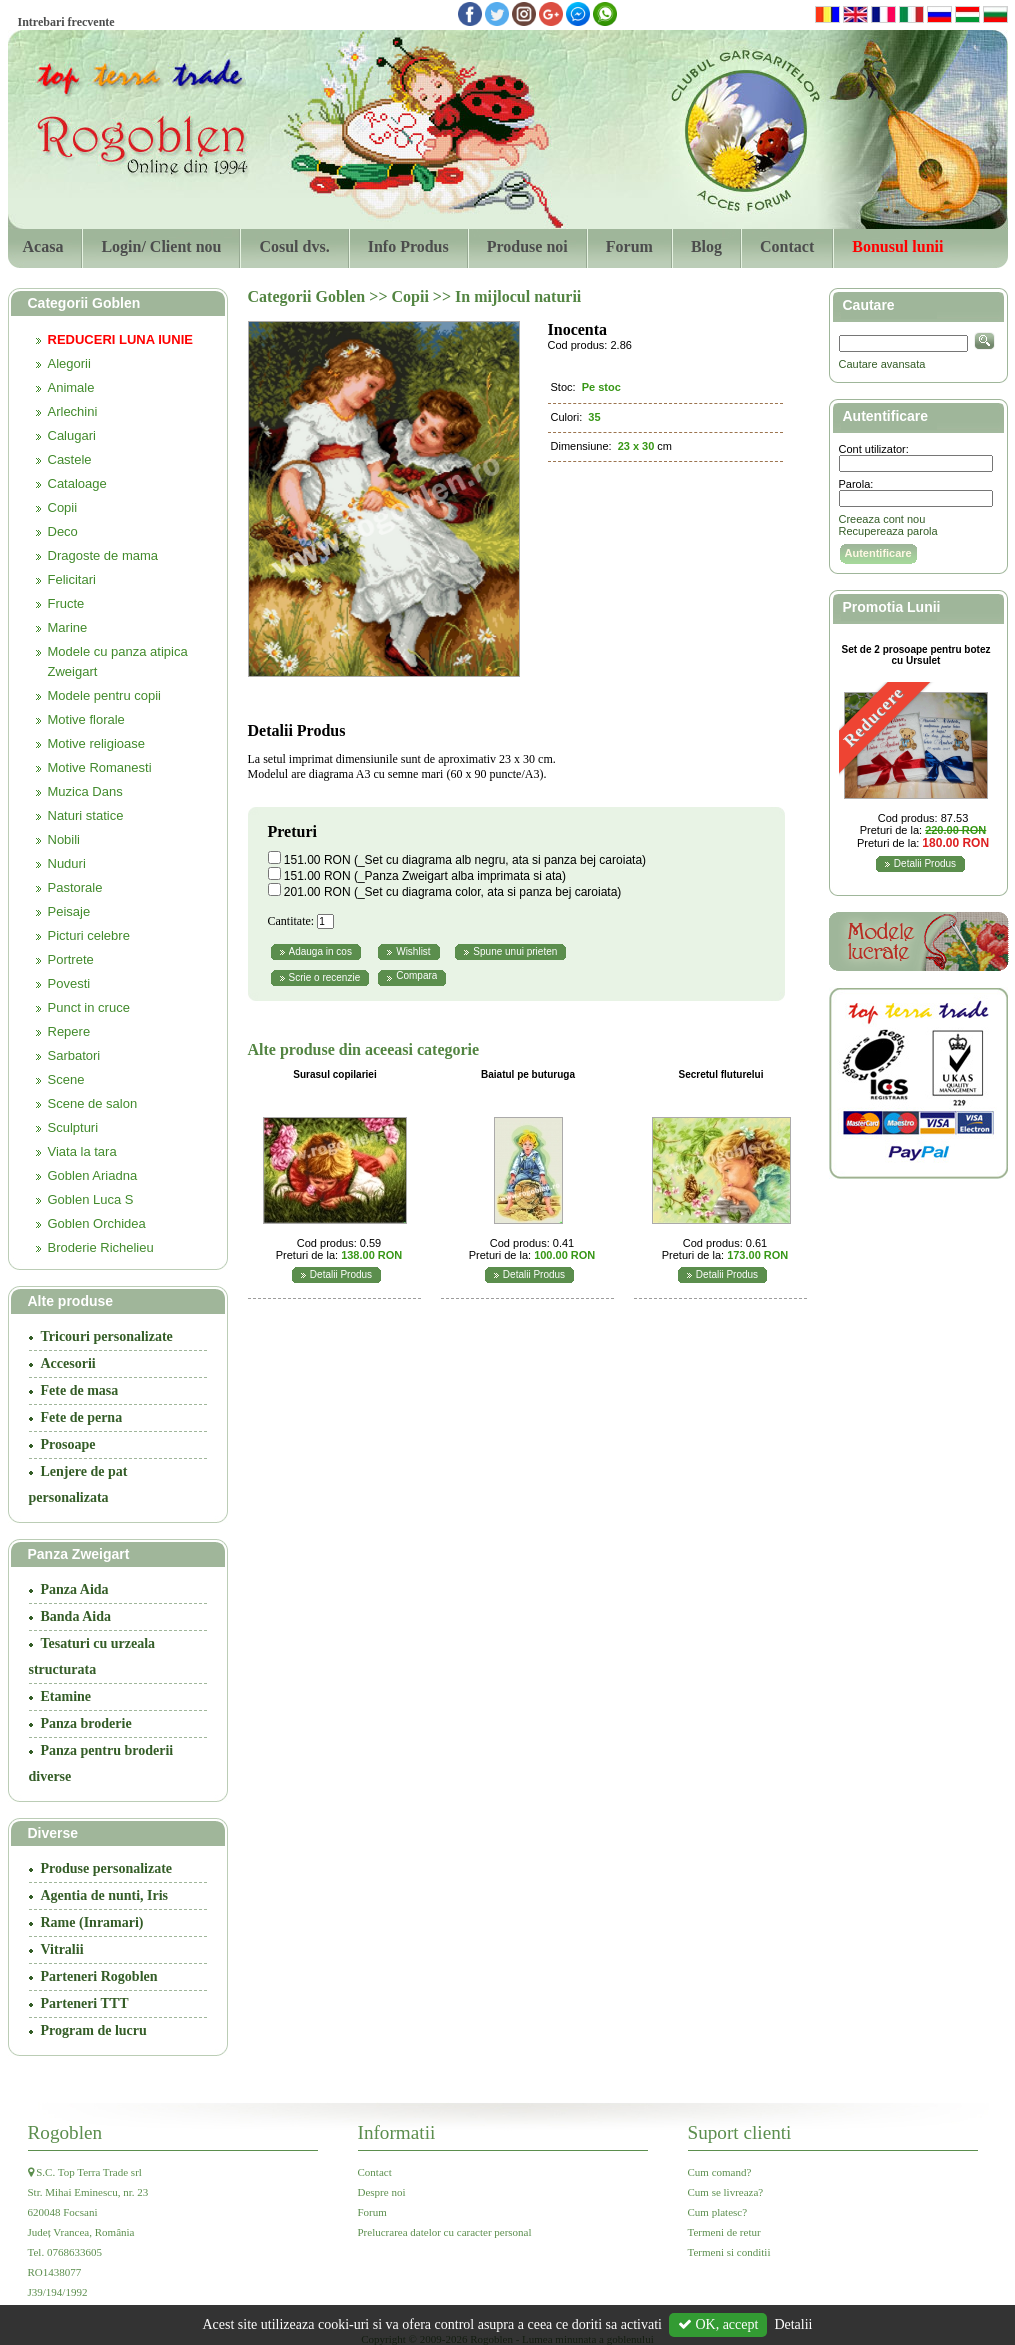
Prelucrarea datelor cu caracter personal (445, 2232)
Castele (70, 459)
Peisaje (69, 911)
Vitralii (62, 1949)
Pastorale (75, 887)
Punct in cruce (89, 1007)
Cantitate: (291, 921)
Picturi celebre (89, 935)
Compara (416, 975)
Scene (66, 1079)
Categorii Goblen (309, 296)
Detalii (793, 2324)
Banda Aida (76, 1616)
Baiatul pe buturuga (528, 1074)
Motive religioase (97, 743)
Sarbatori (74, 1055)
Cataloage (77, 483)
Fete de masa (80, 1390)
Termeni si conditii (729, 2252)
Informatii (397, 2132)
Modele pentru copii (104, 695)
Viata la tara (82, 1151)
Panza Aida (75, 1589)
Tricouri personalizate (107, 1336)
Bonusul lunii (897, 246)
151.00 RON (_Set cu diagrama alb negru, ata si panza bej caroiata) (465, 860)
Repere (69, 1031)
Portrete (71, 959)
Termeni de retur (724, 2232)
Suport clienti (740, 2132)
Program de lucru (94, 2030)
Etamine (66, 1696)
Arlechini (73, 411)
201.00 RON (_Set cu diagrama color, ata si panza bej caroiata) (453, 892)
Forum (629, 246)
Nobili (64, 839)
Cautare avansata (882, 364)
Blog (706, 246)
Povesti (69, 983)
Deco (63, 531)
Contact (787, 246)
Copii (63, 507)
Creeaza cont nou (882, 519)
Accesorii (68, 1363)
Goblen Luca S (91, 1199)
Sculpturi (73, 1127)
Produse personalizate (107, 1868)
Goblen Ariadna (93, 1175)
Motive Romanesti (100, 767)
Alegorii (69, 363)
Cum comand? (720, 2172)
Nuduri (67, 863)
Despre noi (382, 2192)
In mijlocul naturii (518, 296)
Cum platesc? (718, 2212)
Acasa (43, 246)
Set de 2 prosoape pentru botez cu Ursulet (916, 655)
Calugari (72, 435)
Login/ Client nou (161, 246)
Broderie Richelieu (101, 1247)
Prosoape (68, 1444)
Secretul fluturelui (720, 1074)
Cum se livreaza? (726, 2192)
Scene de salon (93, 1103)
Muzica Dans (85, 791)
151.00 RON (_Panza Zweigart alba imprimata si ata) (425, 876)
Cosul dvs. (294, 246)
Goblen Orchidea (97, 1223)
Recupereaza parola (888, 531)
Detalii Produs (341, 1274)
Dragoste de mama (103, 555)
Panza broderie (86, 1723)
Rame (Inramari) (92, 1922)
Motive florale (86, 719)
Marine (68, 627)
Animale (71, 387)
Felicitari (72, 579)
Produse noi (527, 246)
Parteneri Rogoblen (99, 1976)
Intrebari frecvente (66, 22)
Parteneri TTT (85, 2003)
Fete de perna (82, 1417)
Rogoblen (65, 2132)
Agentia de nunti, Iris (105, 1895)
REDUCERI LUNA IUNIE (120, 339)
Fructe (66, 603)
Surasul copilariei (334, 1074)
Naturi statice (86, 815)
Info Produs (408, 246)
